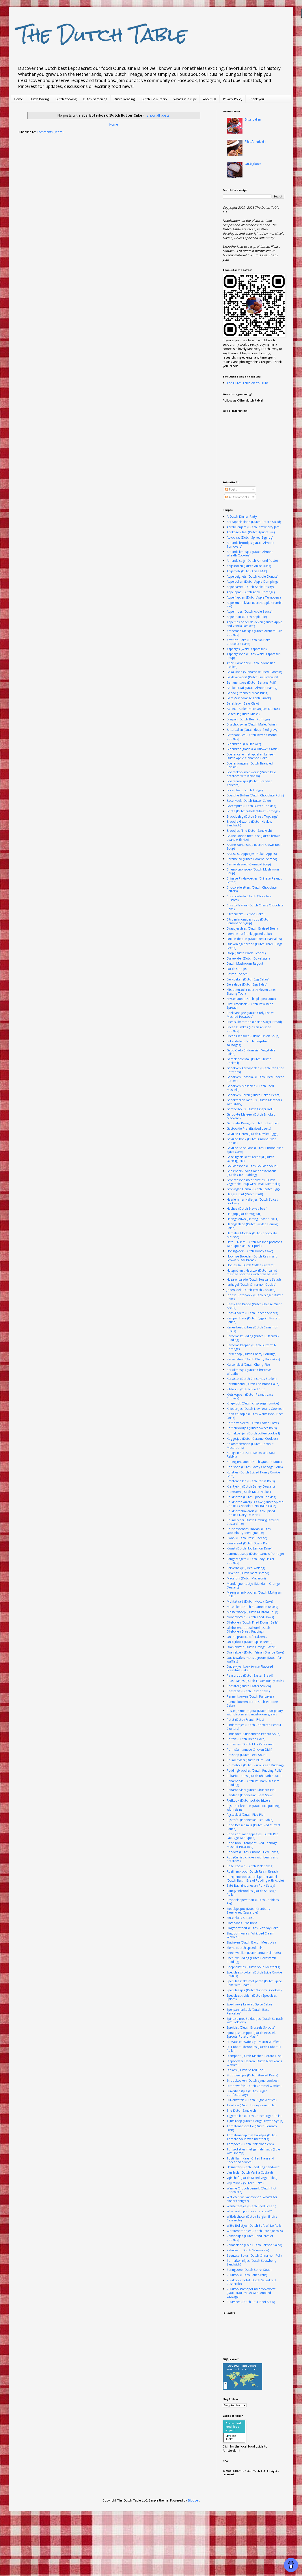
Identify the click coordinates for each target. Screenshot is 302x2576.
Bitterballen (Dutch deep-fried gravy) (252, 729)
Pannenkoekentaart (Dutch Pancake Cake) (252, 1703)
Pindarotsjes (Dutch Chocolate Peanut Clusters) (254, 1727)
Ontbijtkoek (253, 164)
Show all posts (158, 115)
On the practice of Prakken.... (247, 1637)
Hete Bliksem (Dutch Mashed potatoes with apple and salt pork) (254, 1244)
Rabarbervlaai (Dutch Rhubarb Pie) (251, 1790)
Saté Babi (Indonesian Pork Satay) (251, 1885)
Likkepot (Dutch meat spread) (248, 1573)
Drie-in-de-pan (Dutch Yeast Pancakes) (254, 939)
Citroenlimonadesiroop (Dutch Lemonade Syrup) (248, 921)
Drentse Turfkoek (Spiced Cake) (249, 934)
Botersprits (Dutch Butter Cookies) (251, 806)
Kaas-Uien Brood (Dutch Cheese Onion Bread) (254, 1306)
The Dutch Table (102, 35)
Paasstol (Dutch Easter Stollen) (249, 1686)
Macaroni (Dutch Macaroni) (246, 1578)
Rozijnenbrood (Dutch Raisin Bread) (252, 1871)
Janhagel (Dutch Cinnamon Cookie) (251, 1284)
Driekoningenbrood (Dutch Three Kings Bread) (254, 946)
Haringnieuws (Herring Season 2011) (252, 1219)
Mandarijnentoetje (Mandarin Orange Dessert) (253, 1585)
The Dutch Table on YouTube (248, 383)
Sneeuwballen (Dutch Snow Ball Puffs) (254, 1953)
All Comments (237, 497)
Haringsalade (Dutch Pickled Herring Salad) (252, 1226)
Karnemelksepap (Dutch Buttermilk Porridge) (251, 1347)
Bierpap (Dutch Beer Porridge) (248, 719)
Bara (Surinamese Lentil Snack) (249, 698)
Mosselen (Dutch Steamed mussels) (252, 1607)
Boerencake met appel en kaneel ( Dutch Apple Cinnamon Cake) (251, 756)
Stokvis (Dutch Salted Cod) (246, 2070)
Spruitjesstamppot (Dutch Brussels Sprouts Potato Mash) (251, 2034)
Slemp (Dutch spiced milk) (245, 1947)
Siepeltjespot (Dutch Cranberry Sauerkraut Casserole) (248, 1910)
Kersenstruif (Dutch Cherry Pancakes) (253, 1359)
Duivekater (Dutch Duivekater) (248, 958)
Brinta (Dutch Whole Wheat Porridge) (253, 811)
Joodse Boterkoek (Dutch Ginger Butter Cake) (255, 1297)
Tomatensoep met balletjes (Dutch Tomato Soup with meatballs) (252, 2137)
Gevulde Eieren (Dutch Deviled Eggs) (252, 1134)
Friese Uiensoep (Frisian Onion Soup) (253, 1036)
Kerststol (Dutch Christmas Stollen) (252, 1378)
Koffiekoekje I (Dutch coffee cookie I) (253, 1433)
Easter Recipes (237, 974)
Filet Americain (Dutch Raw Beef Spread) (250, 1006)
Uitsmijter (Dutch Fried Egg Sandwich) (253, 2167)
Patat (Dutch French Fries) (245, 1719)
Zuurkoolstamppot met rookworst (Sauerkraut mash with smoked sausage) (251, 2293)
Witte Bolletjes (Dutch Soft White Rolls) (255, 2225)
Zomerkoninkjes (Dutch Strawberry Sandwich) (251, 2262)
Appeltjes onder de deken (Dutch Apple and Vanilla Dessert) (254, 624)
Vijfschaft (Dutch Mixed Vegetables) (252, 2178)
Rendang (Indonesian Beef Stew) (250, 1795)
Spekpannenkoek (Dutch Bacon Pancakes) (249, 2011)
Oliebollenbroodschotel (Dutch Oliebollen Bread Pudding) (248, 1629)
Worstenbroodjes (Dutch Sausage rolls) (255, 2231)
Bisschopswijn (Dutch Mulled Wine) (252, 724)
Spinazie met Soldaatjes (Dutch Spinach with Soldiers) (255, 2020)
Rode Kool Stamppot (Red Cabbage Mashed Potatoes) (252, 1845)
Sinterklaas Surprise (240, 1918)
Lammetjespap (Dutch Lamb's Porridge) (255, 1553)
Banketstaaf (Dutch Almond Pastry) (252, 688)
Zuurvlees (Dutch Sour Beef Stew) (251, 2302)
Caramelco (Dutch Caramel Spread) (252, 859)
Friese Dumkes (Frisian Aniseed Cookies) (249, 1029)
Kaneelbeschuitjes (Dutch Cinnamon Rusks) (252, 1329)
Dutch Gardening (95, 99)
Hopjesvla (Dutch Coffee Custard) (250, 1265)
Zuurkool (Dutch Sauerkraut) (247, 2275)
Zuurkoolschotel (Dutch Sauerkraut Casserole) (251, 2282)
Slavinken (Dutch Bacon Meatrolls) (251, 1942)
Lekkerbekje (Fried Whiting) (246, 1568)
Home (18, 99)
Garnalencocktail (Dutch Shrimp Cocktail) (249, 1061)
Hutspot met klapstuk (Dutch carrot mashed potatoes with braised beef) (252, 1272)
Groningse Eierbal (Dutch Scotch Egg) (253, 1189)
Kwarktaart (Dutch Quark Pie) (247, 1543)
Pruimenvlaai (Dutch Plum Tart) (249, 1760)
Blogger (193, 2500)
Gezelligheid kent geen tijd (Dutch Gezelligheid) (250, 1159)
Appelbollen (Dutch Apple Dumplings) (253, 581)
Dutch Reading (124, 99)
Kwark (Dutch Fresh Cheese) (247, 1538)
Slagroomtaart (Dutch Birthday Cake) (253, 1928)
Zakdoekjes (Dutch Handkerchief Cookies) (250, 2238)
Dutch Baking (39, 99)
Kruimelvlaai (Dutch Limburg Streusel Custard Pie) (253, 1522)
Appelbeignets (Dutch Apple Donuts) (252, 576)
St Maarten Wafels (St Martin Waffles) (254, 2042)
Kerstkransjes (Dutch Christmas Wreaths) (249, 1372)
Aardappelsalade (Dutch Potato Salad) (254, 522)
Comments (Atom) (50, 132)
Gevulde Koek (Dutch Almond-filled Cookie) (251, 1141)
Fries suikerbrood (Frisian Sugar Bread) (254, 1022)
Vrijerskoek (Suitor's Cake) (245, 2183)
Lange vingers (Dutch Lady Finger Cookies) (250, 1561)
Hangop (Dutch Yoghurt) (244, 1214)
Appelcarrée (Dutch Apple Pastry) (250, 587)
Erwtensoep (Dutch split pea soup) (251, 999)
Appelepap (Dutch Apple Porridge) (251, 592)
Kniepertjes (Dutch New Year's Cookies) (255, 1408)
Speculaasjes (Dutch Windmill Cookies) (254, 1990)
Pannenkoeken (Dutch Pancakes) (250, 1696)
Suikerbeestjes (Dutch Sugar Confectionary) (247, 2093)
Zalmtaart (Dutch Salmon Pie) (248, 2250)
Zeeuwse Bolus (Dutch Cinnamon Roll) (254, 2255)
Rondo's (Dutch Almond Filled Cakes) (253, 1852)
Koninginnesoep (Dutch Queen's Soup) (254, 1462)
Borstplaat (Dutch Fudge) (245, 790)
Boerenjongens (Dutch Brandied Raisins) (250, 765)
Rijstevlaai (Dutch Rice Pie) (246, 1814)
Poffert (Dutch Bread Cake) (246, 1739)
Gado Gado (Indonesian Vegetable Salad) (251, 1052)
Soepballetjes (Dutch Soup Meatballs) (253, 1967)
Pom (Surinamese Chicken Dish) (249, 1749)
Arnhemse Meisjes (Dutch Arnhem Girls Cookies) (255, 633)
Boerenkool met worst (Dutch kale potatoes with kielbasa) (251, 774)
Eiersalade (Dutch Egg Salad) (247, 984)
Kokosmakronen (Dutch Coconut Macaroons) (250, 1446)
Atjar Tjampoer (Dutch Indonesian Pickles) (251, 665)
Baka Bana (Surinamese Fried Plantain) (254, 672)
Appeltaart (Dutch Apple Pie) (247, 617)
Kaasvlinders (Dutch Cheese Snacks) (252, 1313)
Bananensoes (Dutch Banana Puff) (251, 682)
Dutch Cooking (65, 99)
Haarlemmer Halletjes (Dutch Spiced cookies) (252, 1201)
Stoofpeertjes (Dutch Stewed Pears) (252, 2075)
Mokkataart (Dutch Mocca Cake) (250, 1601)
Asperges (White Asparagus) (247, 649)
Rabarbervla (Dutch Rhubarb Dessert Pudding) (253, 1783)
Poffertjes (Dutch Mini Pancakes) (250, 1744)
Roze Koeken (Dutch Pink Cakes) (250, 1866)
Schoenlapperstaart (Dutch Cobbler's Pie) (253, 1902)
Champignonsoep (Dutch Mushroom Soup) (253, 871)
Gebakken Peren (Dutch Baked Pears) (253, 1095)
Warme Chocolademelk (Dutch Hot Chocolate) (251, 2190)
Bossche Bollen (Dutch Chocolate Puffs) (255, 795)
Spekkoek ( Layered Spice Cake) (249, 2004)
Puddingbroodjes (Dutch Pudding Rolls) (254, 1770)
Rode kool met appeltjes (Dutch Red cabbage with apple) (252, 1836)
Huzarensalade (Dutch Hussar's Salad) (254, 1279)
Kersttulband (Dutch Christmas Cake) (253, 1384)
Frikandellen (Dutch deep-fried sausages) (248, 1043)
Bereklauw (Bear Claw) (243, 703)
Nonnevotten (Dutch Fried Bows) (250, 1617)
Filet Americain (255, 141)
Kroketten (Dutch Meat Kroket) (249, 1492)
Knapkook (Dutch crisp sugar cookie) (253, 1403)
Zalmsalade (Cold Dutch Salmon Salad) (254, 2245)
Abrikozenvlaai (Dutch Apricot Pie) (251, 532)
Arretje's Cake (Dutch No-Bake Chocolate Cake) (248, 642)
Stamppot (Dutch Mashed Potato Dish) (255, 2056)
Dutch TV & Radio (154, 99)
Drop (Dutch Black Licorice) (246, 953)
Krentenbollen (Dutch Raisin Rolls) (251, 1481)
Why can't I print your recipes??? (249, 2211)
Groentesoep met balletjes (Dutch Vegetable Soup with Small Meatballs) (253, 1182)
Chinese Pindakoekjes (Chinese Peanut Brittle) (254, 880)
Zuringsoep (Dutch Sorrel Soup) (249, 2269)
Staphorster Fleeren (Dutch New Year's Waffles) (254, 2063)
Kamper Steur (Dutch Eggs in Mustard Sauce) (253, 1320)
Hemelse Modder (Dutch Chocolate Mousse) (252, 1235)
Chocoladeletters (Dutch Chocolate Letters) (252, 889)
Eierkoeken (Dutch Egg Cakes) (248, 979)
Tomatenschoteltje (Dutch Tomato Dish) (252, 2128)
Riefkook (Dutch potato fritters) (249, 1800)
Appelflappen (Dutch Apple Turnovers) (254, 597)
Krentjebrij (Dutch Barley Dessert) (251, 1486)
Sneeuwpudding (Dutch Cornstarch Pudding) (251, 1960)
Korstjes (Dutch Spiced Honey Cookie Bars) (253, 1474)
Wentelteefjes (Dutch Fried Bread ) (251, 2206)
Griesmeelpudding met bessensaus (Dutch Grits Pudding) (251, 1173)
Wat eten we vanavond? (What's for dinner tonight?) (252, 2199)
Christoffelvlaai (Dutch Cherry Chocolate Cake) (255, 907)
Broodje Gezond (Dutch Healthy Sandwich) (249, 823)
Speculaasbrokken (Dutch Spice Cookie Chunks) (254, 1974)
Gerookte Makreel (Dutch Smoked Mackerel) (251, 1116)
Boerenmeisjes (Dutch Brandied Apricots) (249, 783)
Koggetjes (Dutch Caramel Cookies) (252, 1438)
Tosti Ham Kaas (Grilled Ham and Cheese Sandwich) (250, 2160)
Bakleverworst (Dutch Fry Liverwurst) (253, 677)
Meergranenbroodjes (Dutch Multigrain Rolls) (254, 1594)
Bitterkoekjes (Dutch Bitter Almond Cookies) (252, 737)
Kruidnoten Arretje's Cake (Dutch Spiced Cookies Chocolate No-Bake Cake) (255, 1504)
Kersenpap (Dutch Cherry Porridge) (251, 1354)
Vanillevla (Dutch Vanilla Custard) (250, 2172)
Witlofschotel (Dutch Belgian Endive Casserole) (252, 2218)
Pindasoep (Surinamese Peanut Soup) (253, 1734)
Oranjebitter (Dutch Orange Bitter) (251, 1647)
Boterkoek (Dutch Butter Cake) (249, 800)
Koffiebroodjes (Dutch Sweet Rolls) (252, 1428)
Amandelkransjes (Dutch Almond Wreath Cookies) (250, 554)
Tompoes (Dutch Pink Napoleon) (250, 2144)
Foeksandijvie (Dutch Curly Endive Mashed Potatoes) (250, 1015)
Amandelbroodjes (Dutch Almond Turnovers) (250, 545)
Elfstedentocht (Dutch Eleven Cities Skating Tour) (251, 991)
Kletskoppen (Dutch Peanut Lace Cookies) (250, 1396)
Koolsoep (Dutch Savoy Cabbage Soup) (255, 1467)
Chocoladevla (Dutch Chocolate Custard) (249, 898)
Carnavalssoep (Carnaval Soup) (249, 864)
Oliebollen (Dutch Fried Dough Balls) (252, 1622)
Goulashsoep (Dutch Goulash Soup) (252, 1166)
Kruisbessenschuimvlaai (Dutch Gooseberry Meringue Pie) (249, 1531)
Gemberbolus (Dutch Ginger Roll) (250, 1109)
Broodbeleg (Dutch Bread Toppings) (252, 816)
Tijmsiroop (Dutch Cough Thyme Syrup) (255, 2121)
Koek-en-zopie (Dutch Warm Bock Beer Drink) (255, 1416)
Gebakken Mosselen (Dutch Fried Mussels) (250, 1088)
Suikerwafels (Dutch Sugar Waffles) (252, 2100)
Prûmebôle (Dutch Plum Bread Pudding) (255, 1765)
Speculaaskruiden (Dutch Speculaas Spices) (252, 1997)
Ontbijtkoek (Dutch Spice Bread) (249, 1642)
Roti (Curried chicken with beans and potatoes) (252, 1859)
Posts (231, 489)
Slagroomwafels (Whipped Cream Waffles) (250, 1935)
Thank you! (257, 99)
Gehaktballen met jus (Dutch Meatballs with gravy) (254, 1102)
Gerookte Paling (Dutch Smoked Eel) (253, 1123)
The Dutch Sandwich (241, 2110)
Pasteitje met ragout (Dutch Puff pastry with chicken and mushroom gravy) (255, 1713)
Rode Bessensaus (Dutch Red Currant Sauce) (253, 1827)
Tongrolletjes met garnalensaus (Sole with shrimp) (253, 2151)
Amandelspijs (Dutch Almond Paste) (252, 560)
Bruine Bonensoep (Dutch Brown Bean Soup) (254, 846)
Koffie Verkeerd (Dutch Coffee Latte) (253, 1423)
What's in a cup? (184, 99)
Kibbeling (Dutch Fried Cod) (246, 1389)
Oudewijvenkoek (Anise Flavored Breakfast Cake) (250, 1668)
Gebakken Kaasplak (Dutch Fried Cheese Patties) (255, 1079)
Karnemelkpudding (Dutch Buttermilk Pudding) (253, 1338)
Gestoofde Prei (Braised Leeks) (249, 1128)
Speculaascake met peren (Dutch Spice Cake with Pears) (254, 1983)
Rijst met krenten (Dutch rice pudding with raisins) (253, 1808)
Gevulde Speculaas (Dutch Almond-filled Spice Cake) (255, 1150)
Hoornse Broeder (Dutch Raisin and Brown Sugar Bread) (252, 1258)
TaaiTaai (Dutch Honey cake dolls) (251, 2105)
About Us (209, 99)
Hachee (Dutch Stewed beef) (247, 1208)
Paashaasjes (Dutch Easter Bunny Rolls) (255, 1681)
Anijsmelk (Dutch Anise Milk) (247, 571)
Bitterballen (253, 119)
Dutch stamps (237, 969)
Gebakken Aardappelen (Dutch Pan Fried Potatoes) (255, 1070)
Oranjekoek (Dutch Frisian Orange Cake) (255, 1652)
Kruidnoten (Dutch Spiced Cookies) (251, 1497)
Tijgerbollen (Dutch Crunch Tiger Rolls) (254, 2116)
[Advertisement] (253, 446)
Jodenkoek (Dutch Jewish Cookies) (251, 1290)
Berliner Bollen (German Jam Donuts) (253, 709)
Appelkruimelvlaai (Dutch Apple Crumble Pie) (255, 604)
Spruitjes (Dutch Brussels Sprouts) (251, 2027)
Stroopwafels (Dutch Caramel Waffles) (254, 2086)
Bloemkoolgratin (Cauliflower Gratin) (253, 749)
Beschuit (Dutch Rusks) (243, 714)
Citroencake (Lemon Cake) (246, 914)
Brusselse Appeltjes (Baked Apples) (252, 854)
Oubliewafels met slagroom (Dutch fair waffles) (254, 1659)
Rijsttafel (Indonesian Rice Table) (250, 1820)
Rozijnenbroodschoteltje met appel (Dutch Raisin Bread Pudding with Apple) (255, 1878)
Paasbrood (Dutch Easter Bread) (250, 1675)
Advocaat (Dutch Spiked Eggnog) (250, 537)
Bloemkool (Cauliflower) (244, 744)
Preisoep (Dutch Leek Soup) (247, 1755)
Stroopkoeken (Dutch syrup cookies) (253, 2080)
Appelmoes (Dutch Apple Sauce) (249, 611)
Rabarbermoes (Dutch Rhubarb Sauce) (254, 1776)
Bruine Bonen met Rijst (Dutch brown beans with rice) (253, 838)
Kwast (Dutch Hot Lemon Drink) (249, 1548)
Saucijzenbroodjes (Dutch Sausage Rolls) (251, 1893)
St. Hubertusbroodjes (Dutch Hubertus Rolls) (254, 2049)
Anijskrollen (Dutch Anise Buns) (249, 566)
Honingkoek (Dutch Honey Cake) (250, 1251)
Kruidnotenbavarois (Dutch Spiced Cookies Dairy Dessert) (251, 1513)
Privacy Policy (232, 99)
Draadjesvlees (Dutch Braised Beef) (252, 928)
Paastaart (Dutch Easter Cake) (248, 1691)
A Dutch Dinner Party (242, 516)
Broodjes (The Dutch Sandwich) (249, 830)
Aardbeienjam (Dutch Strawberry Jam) (254, 527)
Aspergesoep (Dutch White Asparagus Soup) (254, 656)
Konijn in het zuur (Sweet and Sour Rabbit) (251, 1454)
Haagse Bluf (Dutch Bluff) (245, 1194)
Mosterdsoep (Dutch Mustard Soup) (252, 1612)
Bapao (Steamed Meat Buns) (247, 693)
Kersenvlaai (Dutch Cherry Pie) (248, 1364)
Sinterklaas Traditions (242, 1923)
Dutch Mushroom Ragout (245, 963)
